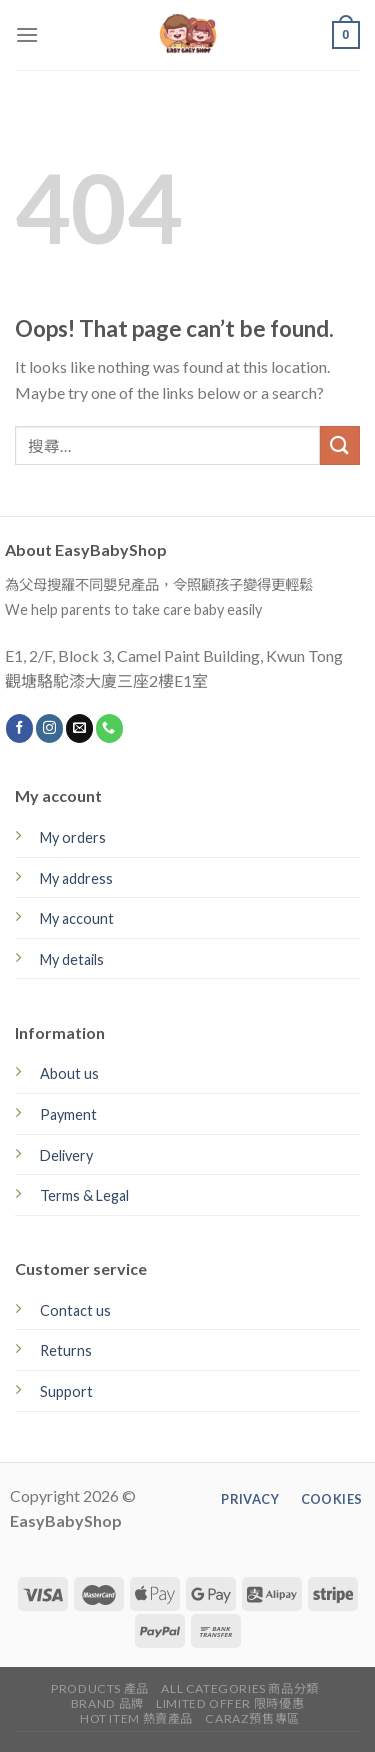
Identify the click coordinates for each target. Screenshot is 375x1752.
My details (72, 959)
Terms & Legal (84, 1195)
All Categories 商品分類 (240, 1688)
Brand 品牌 (107, 1703)
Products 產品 (100, 1688)
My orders (73, 837)
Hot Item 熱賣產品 (136, 1718)
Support (66, 1391)
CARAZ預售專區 (252, 1718)
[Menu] (27, 34)
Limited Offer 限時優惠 (230, 1703)
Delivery (66, 1155)
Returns (66, 1350)
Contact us (75, 1310)
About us (69, 1073)
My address (76, 878)
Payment (68, 1114)
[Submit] (340, 445)
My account (77, 918)
